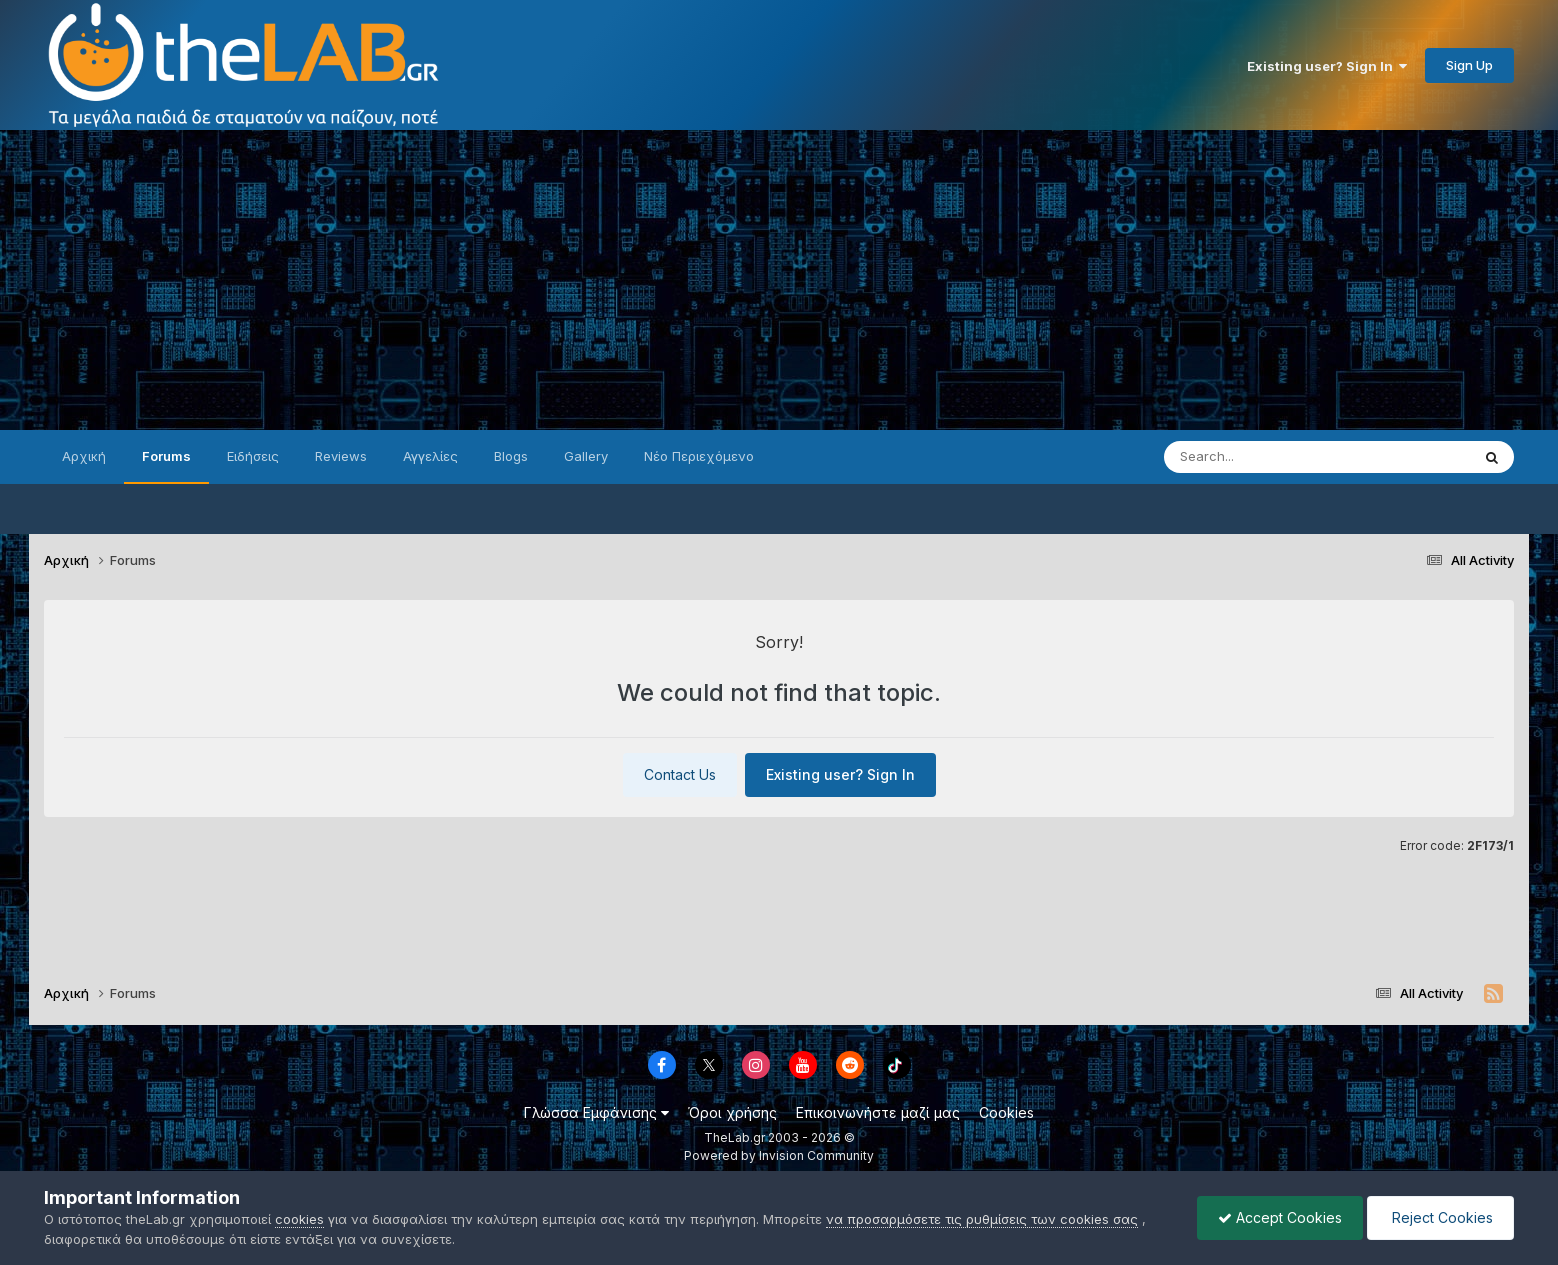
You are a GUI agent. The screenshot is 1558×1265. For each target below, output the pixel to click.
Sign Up (1469, 65)
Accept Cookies (1280, 1217)
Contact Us (680, 774)
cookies (299, 1219)
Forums (166, 456)
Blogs (511, 456)
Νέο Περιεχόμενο (699, 456)
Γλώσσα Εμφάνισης (596, 1112)
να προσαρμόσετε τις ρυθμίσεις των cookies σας (982, 1219)
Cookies (1006, 1112)
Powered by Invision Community (779, 1155)
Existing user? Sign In (1327, 66)
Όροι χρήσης (732, 1112)
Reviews (341, 456)
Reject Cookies (1440, 1217)
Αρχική (84, 456)
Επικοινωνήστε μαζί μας (878, 1112)
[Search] (1277, 457)
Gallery (586, 456)
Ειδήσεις (253, 456)
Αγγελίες (430, 456)
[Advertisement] (779, 280)
